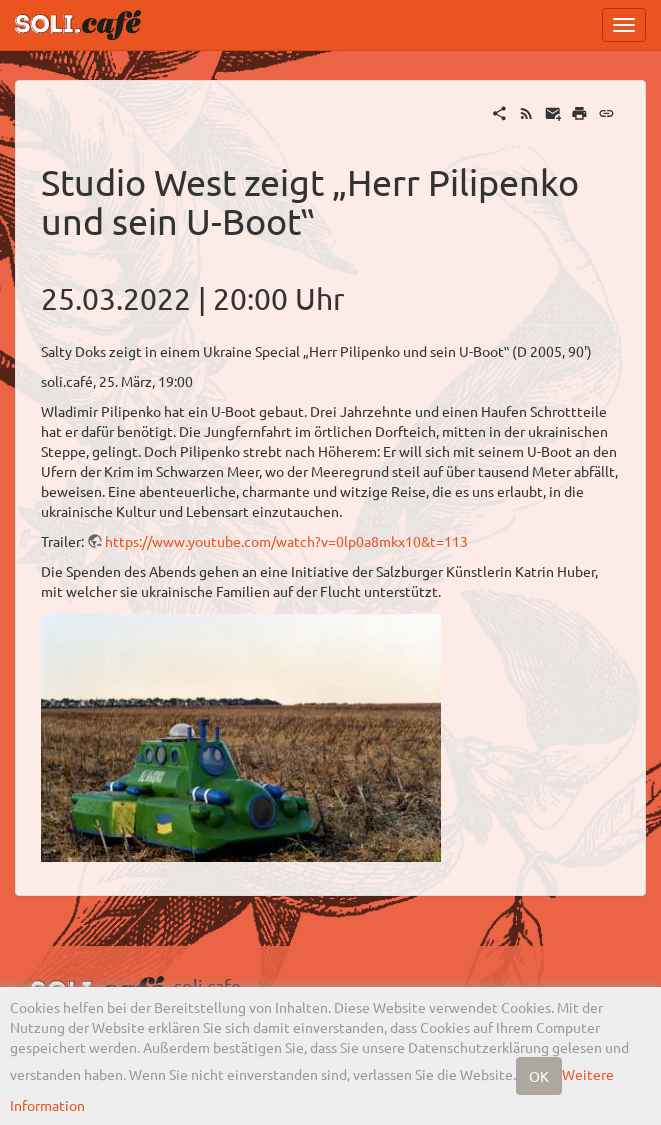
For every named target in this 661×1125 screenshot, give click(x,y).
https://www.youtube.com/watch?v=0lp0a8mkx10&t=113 (286, 541)
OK (539, 1076)
